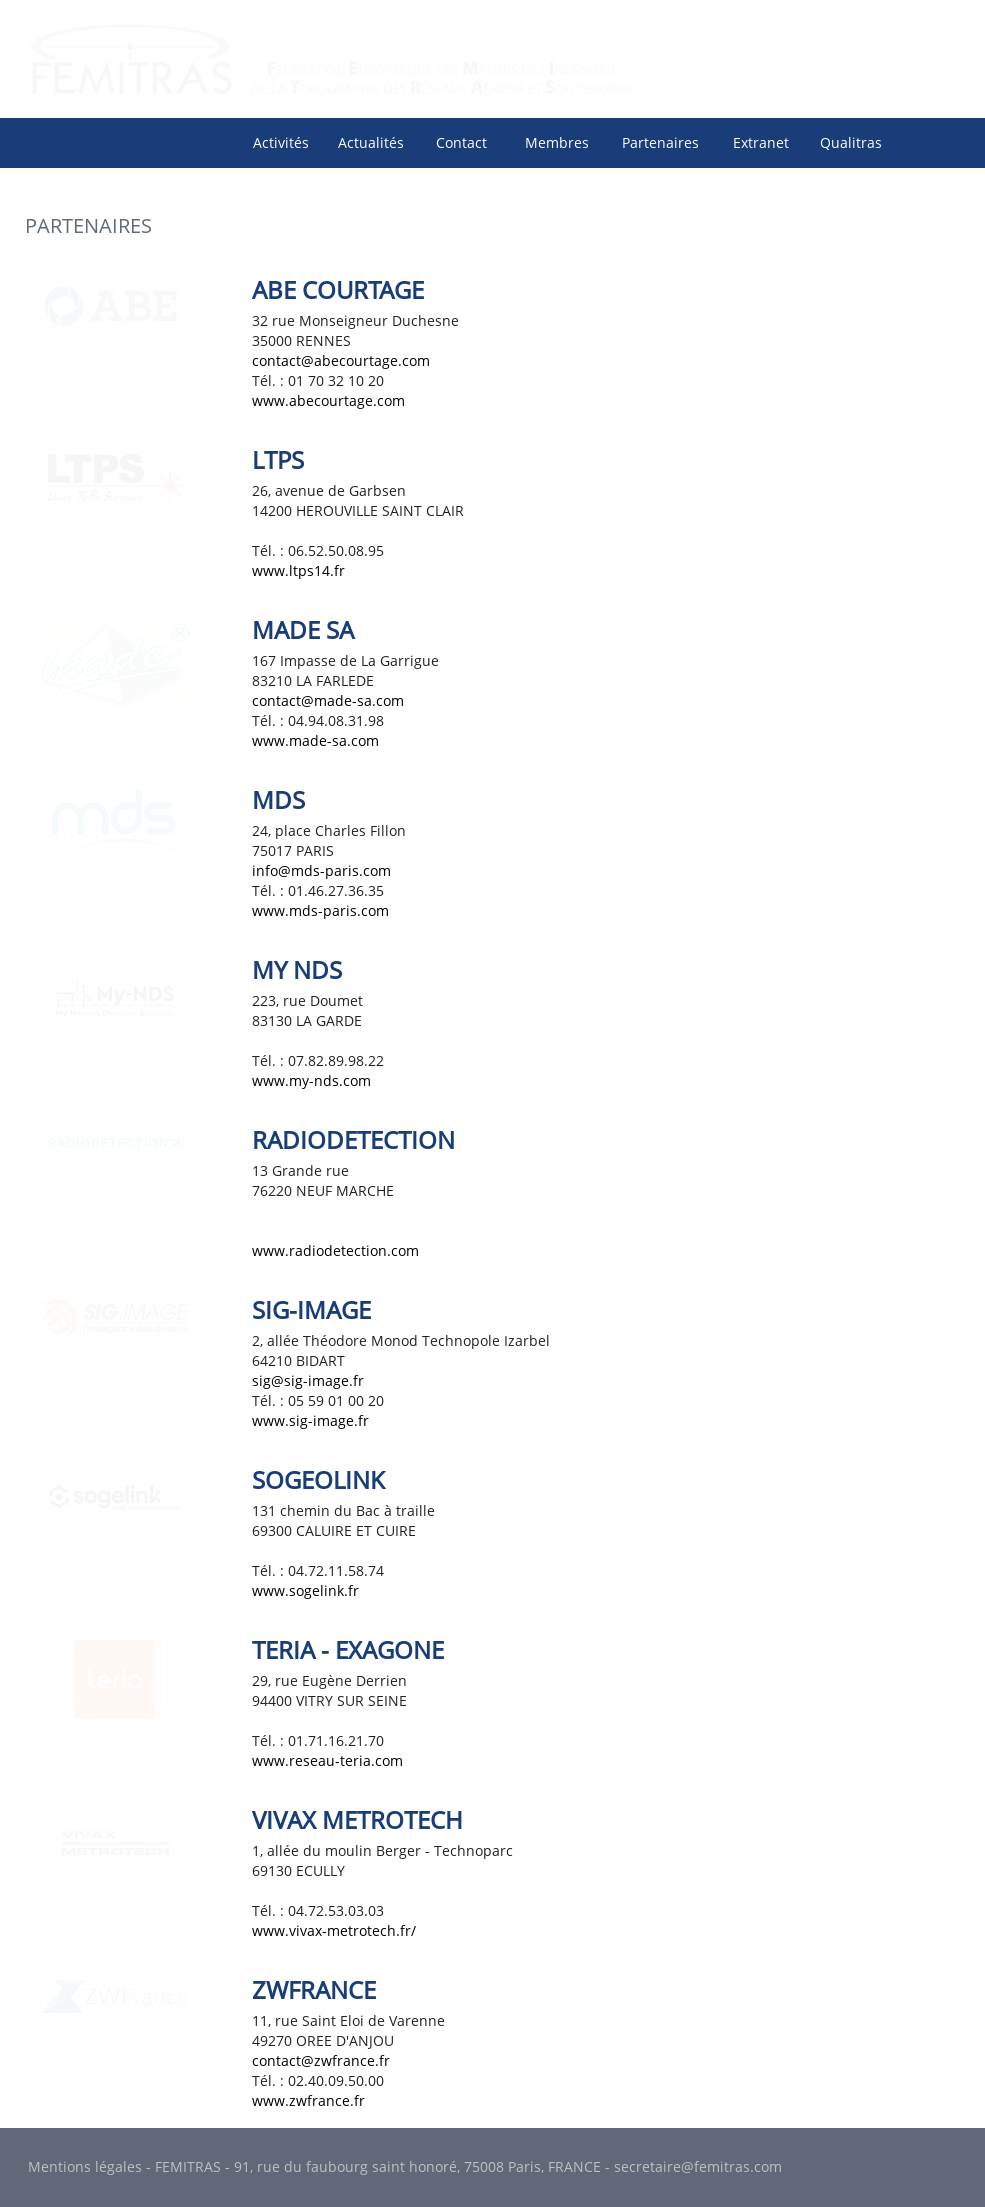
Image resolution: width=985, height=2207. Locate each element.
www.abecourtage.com (328, 400)
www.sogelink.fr (305, 1590)
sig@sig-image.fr (308, 1380)
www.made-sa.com (315, 740)
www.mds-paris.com (320, 910)
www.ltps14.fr (298, 570)
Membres (557, 142)
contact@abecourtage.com (341, 360)
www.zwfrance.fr (308, 2100)
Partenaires (660, 142)
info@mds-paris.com (321, 870)
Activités (281, 142)
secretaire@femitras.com (698, 2166)
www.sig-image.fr (310, 1420)
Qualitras (851, 142)
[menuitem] (281, 142)
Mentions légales (85, 2166)
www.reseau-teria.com (327, 1760)
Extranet (761, 142)
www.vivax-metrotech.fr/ (334, 1930)
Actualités (371, 142)
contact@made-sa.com (328, 700)
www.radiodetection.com (335, 1250)
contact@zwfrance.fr (321, 2060)
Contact (461, 142)
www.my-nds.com (311, 1080)
